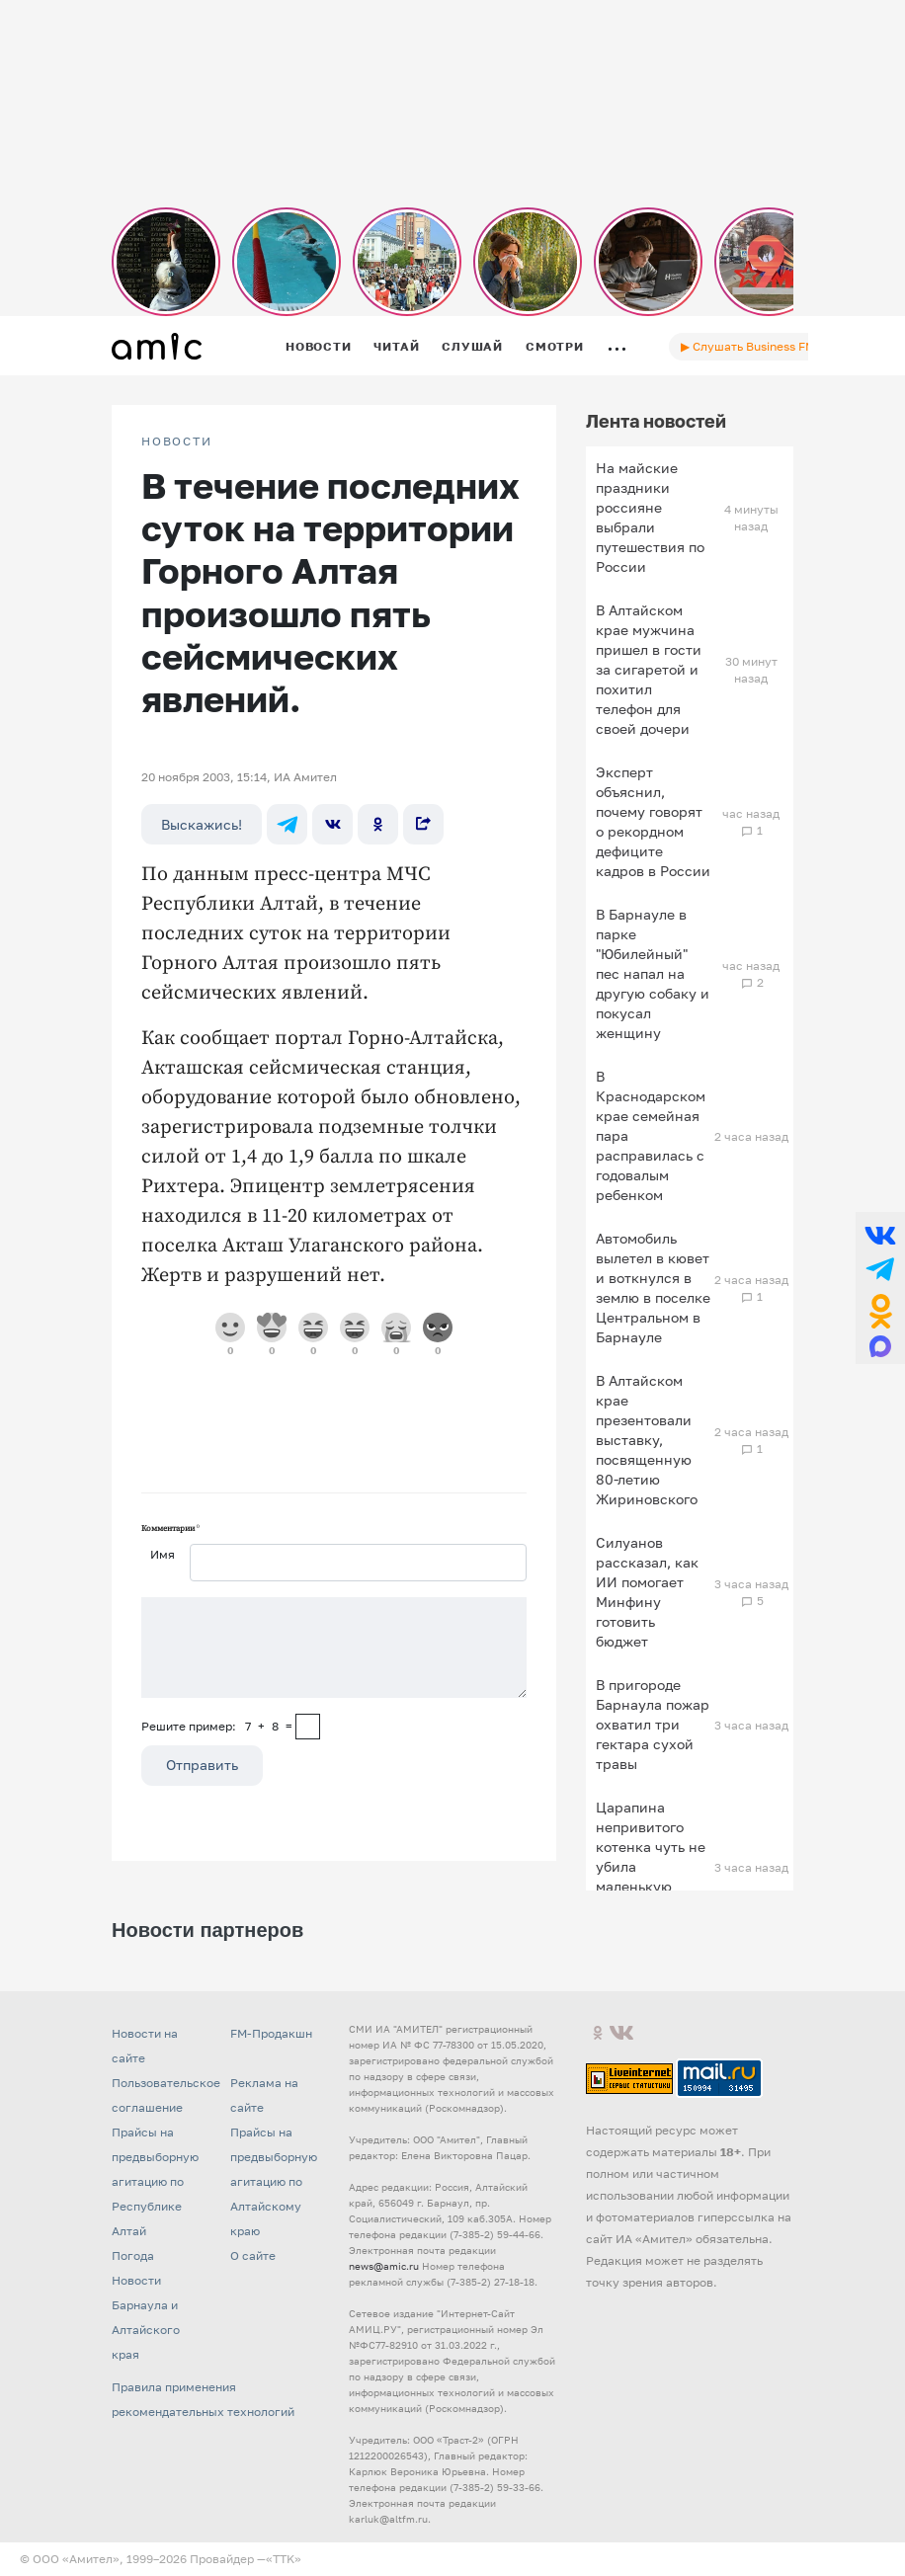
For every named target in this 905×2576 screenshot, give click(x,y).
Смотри (555, 346)
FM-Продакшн (271, 2033)
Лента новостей (656, 421)
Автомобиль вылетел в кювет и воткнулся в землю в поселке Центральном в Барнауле (653, 1287)
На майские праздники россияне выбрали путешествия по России (650, 517)
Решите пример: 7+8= (216, 1726)
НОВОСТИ (176, 441)
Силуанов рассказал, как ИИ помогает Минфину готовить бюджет (647, 1592)
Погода (133, 2255)
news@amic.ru (384, 2266)
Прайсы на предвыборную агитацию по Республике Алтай (155, 2181)
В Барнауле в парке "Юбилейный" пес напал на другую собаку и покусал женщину (652, 973)
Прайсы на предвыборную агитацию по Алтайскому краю (273, 2181)
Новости (318, 346)
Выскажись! (201, 824)
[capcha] (307, 1726)
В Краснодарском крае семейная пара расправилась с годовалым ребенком (650, 1135)
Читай (396, 346)
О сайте (253, 2255)
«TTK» (283, 2558)
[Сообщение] (334, 1647)
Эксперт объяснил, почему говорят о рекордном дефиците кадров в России (653, 821)
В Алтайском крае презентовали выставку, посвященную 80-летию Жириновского (647, 1439)
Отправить (202, 1764)
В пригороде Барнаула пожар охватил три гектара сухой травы (652, 1724)
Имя (162, 1554)
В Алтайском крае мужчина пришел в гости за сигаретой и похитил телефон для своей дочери (648, 669)
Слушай (472, 346)
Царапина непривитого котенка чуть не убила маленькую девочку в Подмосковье (650, 1866)
